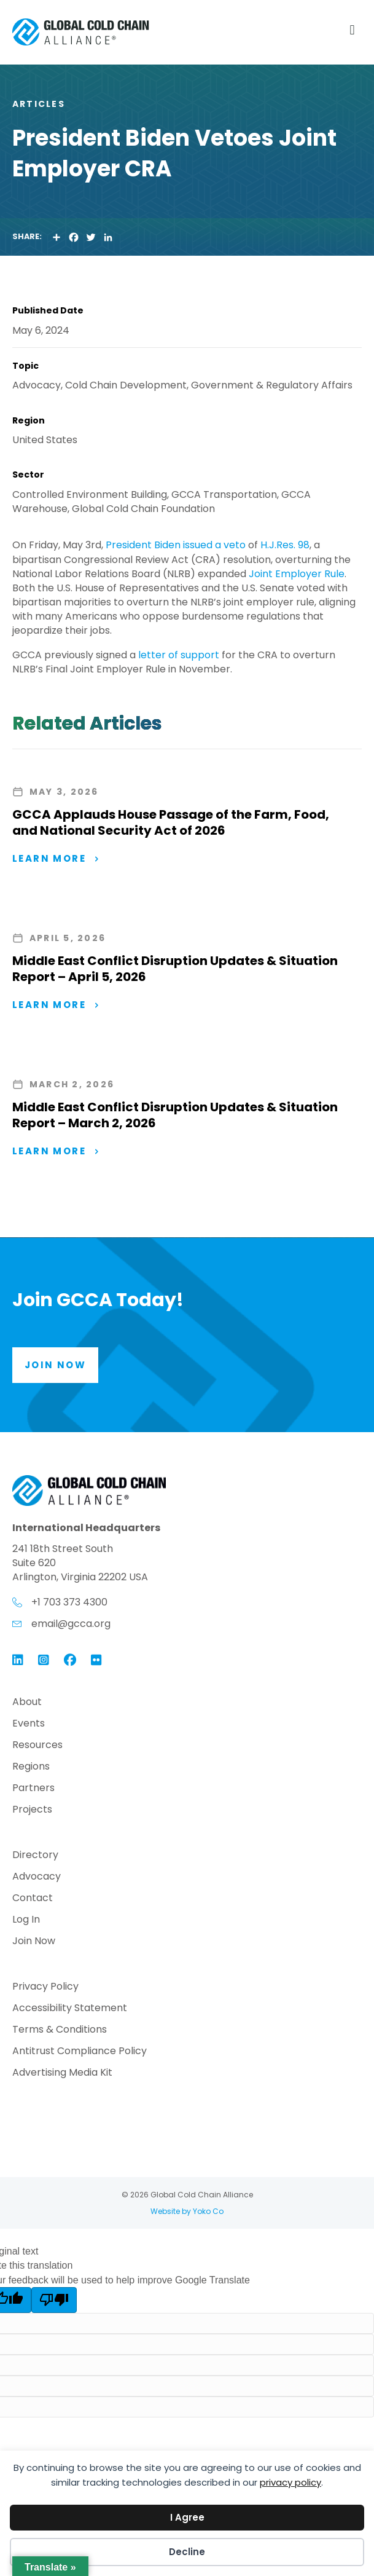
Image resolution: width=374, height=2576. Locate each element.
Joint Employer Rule (297, 574)
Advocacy (36, 1877)
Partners (33, 1789)
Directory (35, 1856)
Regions (31, 1767)
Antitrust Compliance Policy (79, 2052)
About (27, 1703)
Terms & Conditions (59, 2030)
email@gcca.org (71, 1624)
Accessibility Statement (69, 2009)
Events (28, 1724)
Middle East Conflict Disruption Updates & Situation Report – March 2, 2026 (175, 1115)
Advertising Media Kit (62, 2073)
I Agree (187, 2517)
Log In (26, 1920)
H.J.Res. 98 (285, 545)
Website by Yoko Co (187, 2211)
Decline (187, 2551)
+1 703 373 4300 (69, 1602)
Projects (32, 1810)
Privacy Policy (45, 1987)
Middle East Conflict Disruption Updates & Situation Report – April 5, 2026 (175, 968)
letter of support (178, 655)
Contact (32, 1899)
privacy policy (290, 2482)
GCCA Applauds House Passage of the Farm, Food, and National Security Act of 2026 (170, 822)
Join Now (33, 1942)
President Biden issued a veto (174, 545)
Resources (37, 1746)
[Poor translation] (54, 2300)
